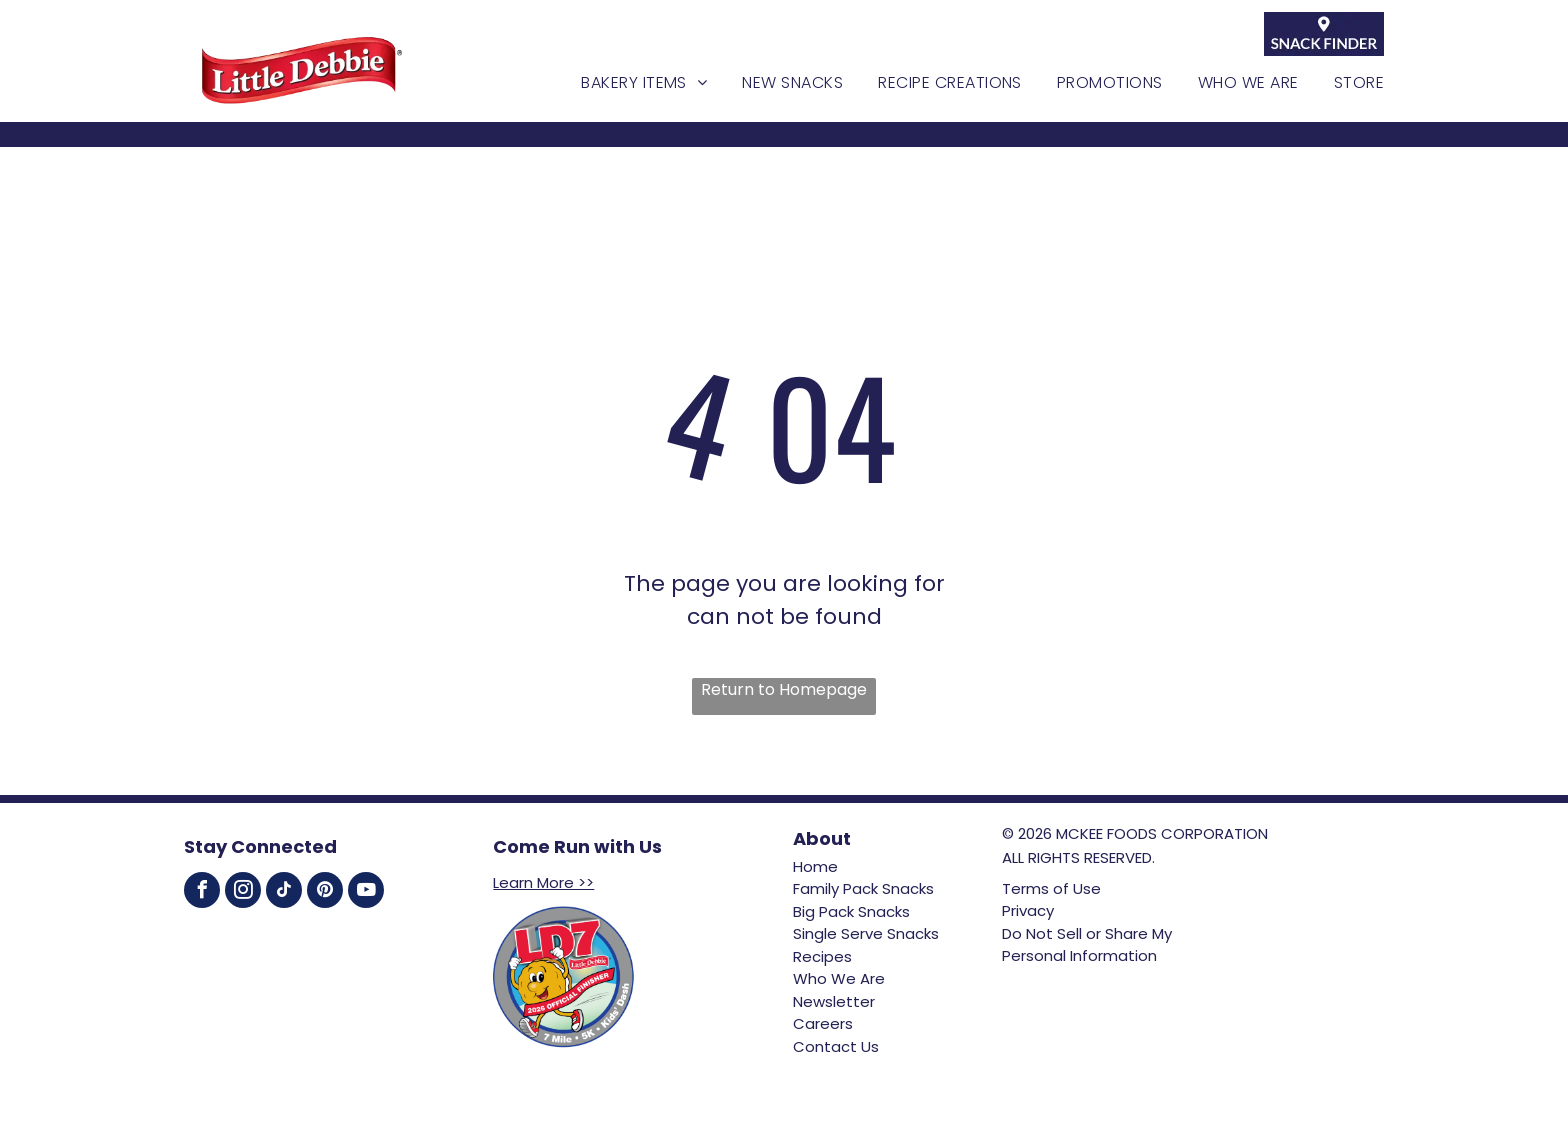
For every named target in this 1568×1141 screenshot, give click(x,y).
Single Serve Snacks (866, 933)
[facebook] (202, 892)
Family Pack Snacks (863, 888)
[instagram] (243, 892)
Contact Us (836, 1046)
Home (815, 866)
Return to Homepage (784, 689)
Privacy (1028, 910)
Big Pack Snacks (851, 911)
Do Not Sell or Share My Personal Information (1087, 945)
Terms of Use (1051, 888)
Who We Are (839, 978)
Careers (823, 1023)
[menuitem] (626, 83)
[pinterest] (325, 892)
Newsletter (834, 1001)
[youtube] (366, 892)
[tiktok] (284, 892)
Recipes (822, 956)
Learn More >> (543, 882)
